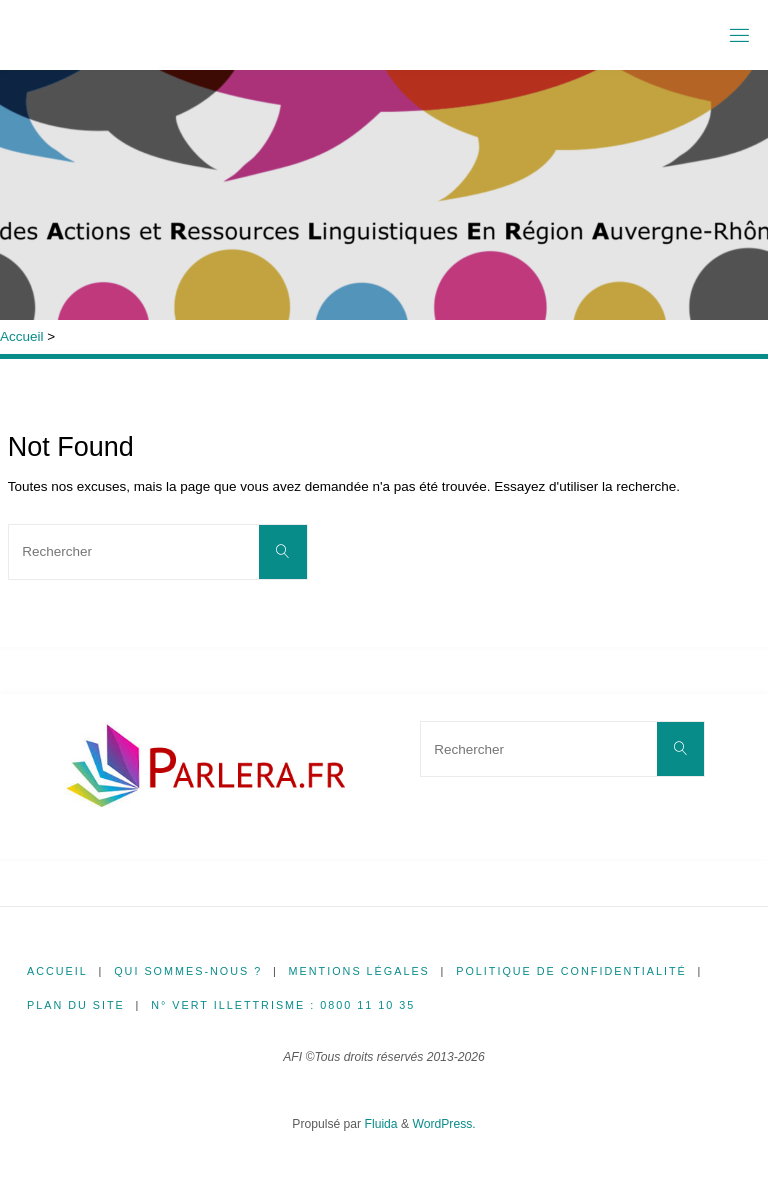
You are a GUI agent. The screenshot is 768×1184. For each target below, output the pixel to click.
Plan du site (76, 1005)
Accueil (22, 336)
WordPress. (443, 1124)
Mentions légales (359, 971)
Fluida (379, 1124)
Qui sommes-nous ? (188, 971)
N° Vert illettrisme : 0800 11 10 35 (283, 1005)
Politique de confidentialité (571, 971)
